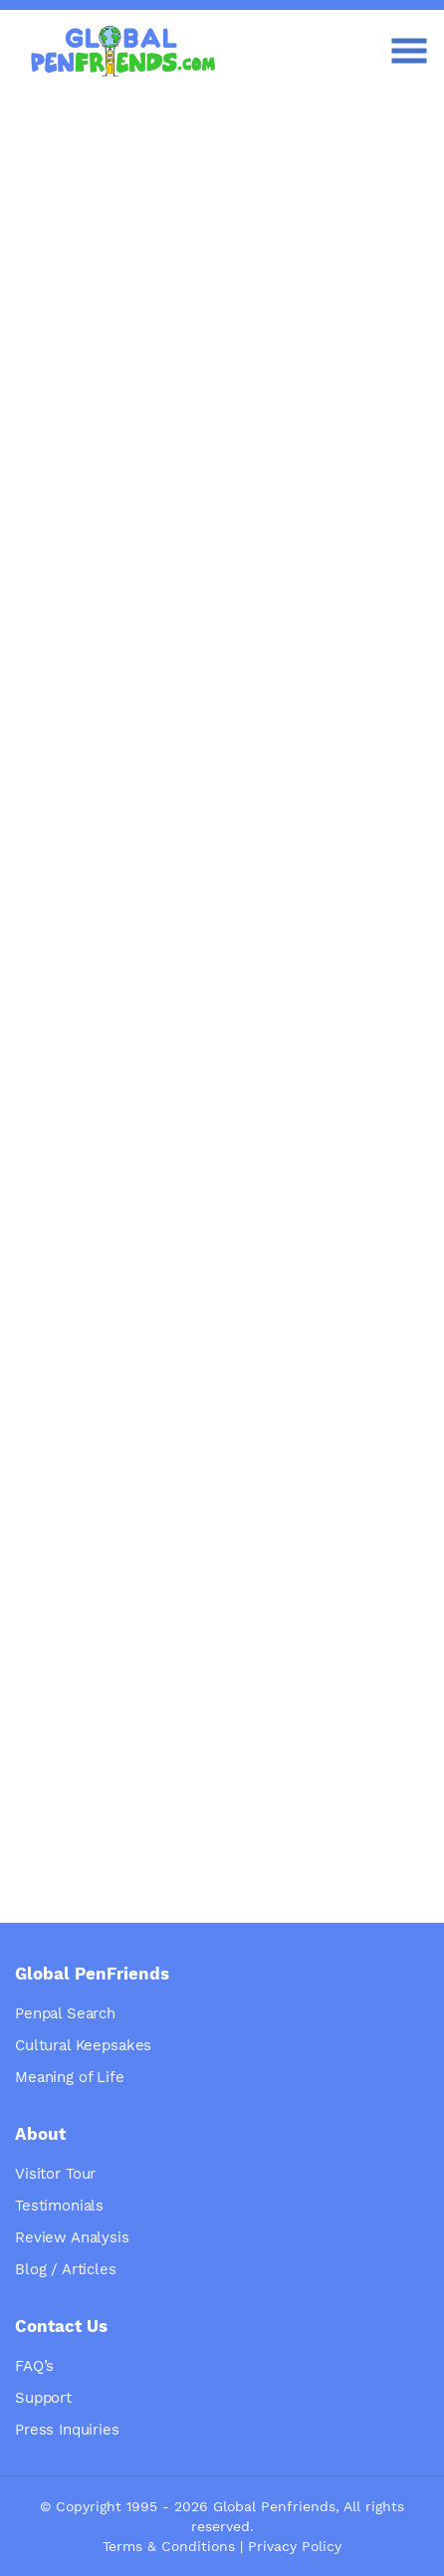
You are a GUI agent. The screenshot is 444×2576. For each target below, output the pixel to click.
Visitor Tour (55, 2174)
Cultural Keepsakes (83, 2045)
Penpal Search (65, 2013)
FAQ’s (34, 2366)
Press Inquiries (67, 2430)
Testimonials (59, 2206)
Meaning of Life (69, 2077)
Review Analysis (72, 2237)
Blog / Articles (65, 2269)
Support (43, 2398)
